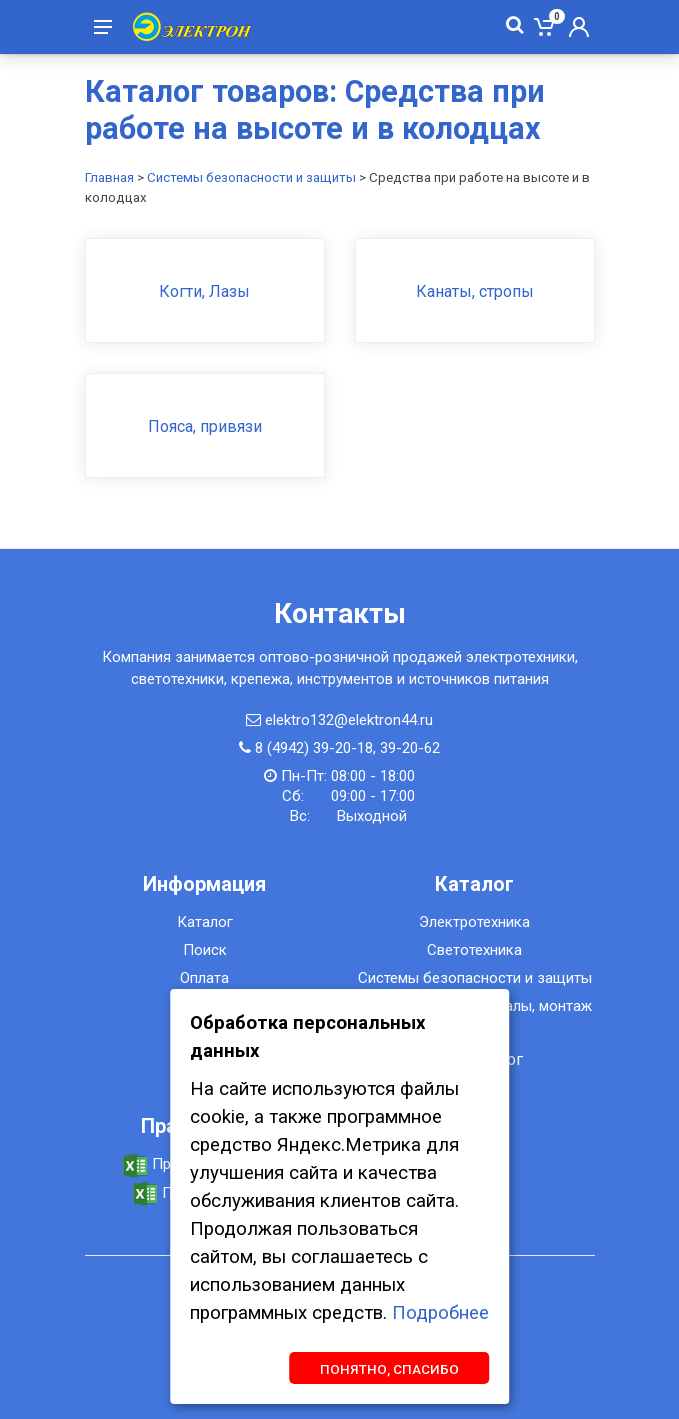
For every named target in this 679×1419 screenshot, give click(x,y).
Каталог (205, 922)
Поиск (205, 950)
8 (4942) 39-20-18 (314, 748)
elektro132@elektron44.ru (349, 720)
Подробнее (440, 1313)
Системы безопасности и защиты (251, 177)
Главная (109, 177)
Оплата (204, 978)
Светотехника (474, 950)
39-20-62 (410, 748)
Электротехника (474, 922)
